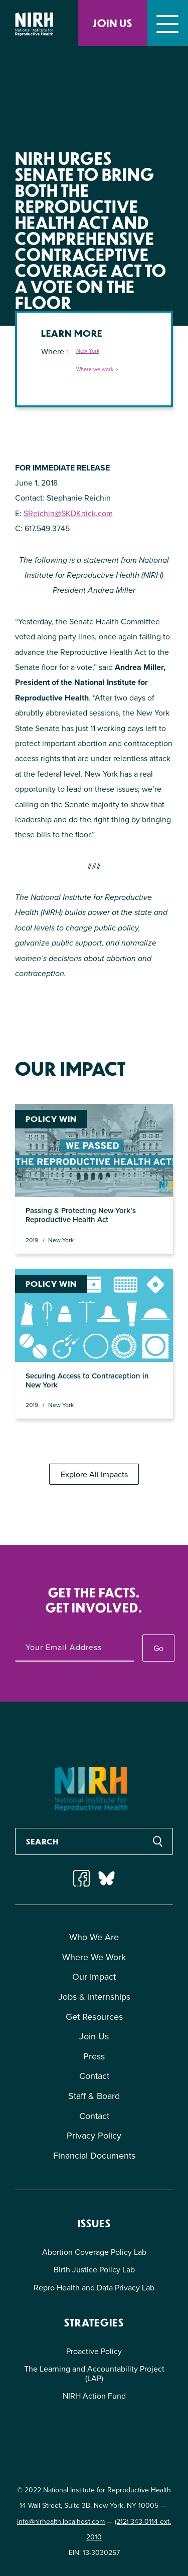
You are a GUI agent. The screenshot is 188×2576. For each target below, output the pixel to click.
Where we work (97, 369)
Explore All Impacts (94, 1474)
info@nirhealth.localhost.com (61, 2521)
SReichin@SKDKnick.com (68, 513)
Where (53, 351)
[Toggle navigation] (167, 23)
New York (87, 351)
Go (158, 1648)
